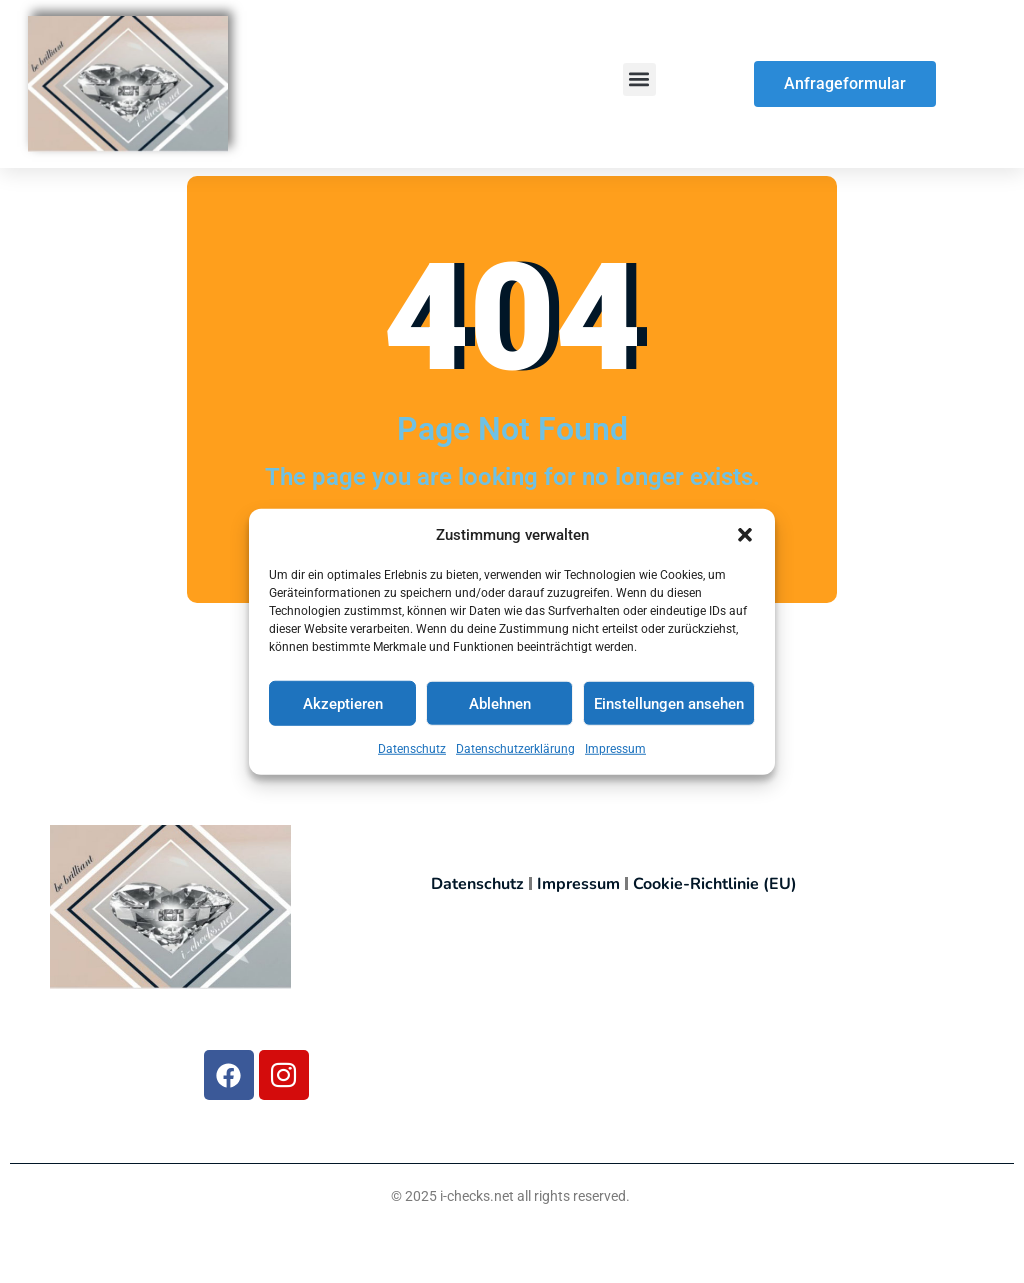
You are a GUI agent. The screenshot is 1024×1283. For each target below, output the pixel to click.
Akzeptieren (343, 708)
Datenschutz (412, 753)
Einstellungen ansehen (669, 708)
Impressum (615, 753)
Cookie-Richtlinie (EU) (715, 884)
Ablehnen (500, 708)
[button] (745, 539)
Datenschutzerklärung (515, 753)
